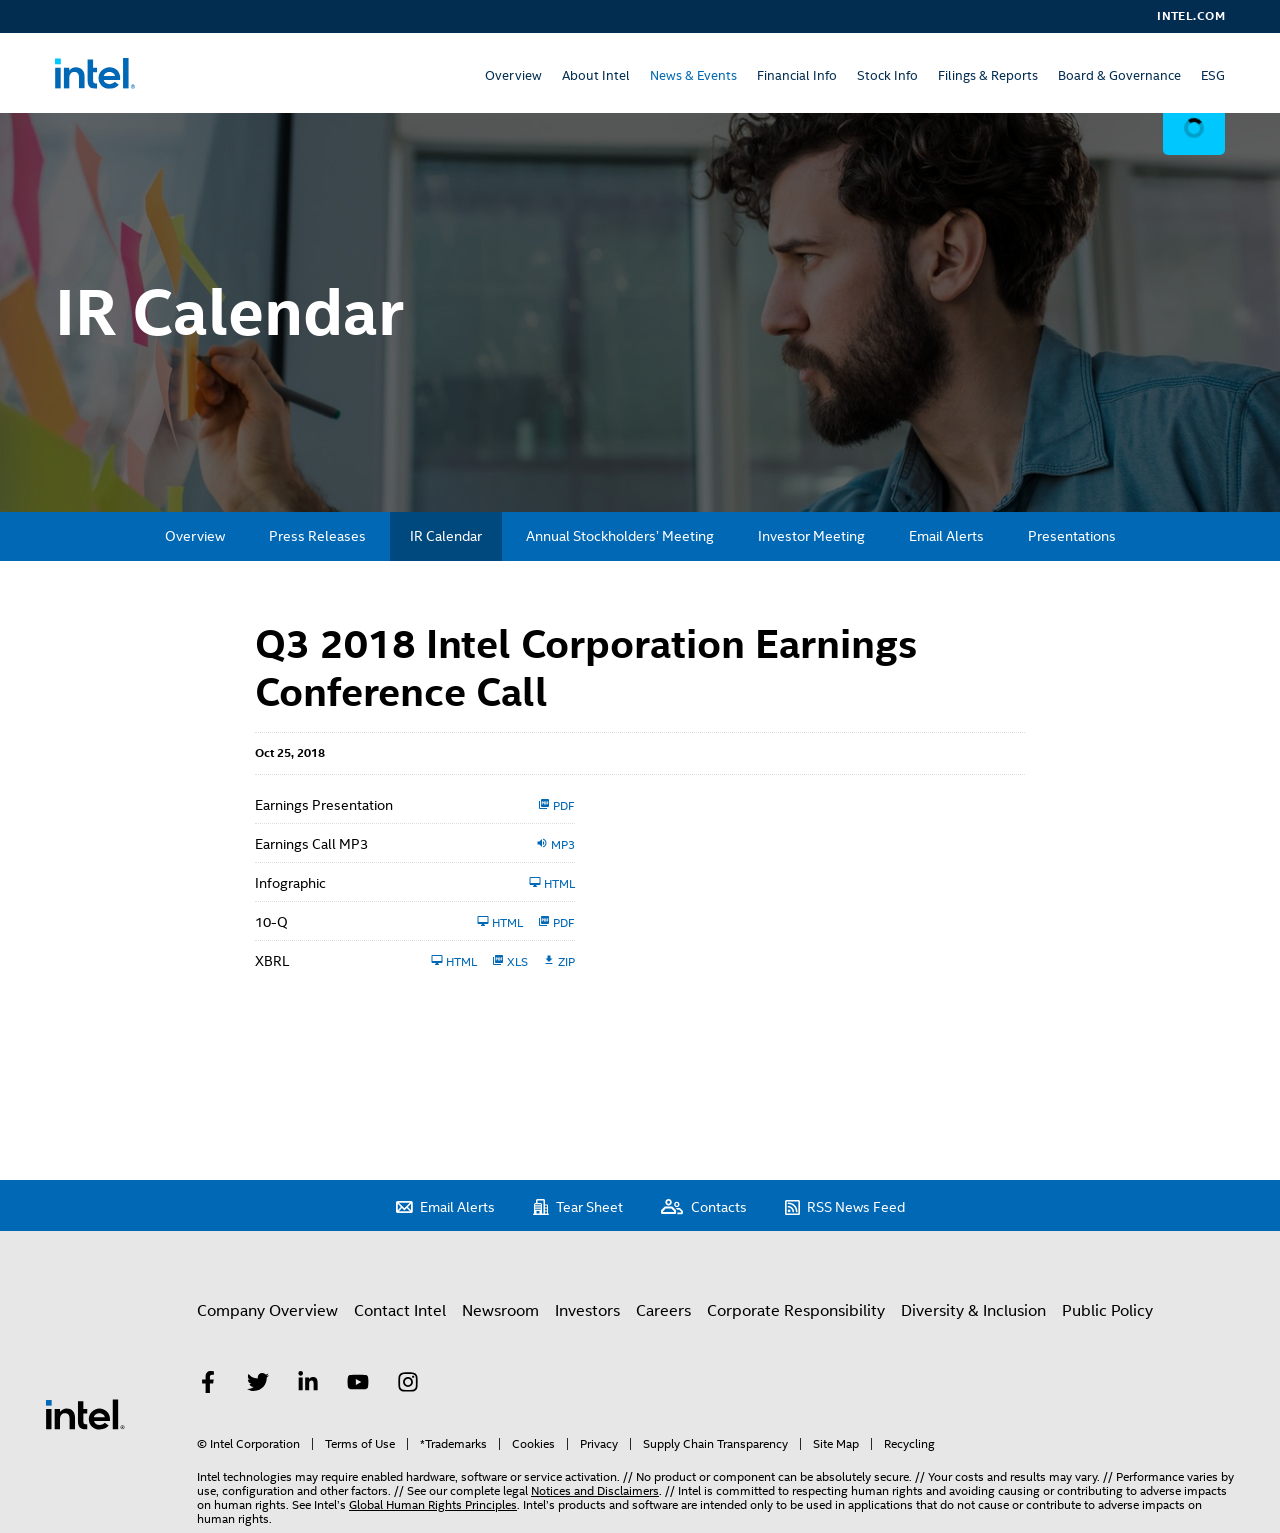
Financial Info (797, 75)
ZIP (559, 961)
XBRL (272, 961)
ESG (1213, 75)
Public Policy (1107, 1311)
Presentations (1072, 536)
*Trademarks (453, 1444)
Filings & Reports (988, 75)
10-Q (271, 922)
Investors (587, 1311)
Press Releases (317, 536)
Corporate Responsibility (796, 1311)
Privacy (599, 1444)
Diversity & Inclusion (973, 1311)
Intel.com (1191, 16)
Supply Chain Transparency (715, 1444)
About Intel (596, 75)
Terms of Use (360, 1444)
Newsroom (500, 1311)
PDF (556, 805)
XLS (510, 961)
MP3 (555, 844)
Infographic (290, 883)
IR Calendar (446, 536)
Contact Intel (400, 1311)
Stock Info (887, 75)
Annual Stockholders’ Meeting (620, 536)
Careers (663, 1311)
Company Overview (267, 1311)
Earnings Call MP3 (311, 844)
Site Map (836, 1444)
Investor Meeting (811, 536)
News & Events (693, 75)
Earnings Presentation (324, 805)
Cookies (533, 1444)
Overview (513, 75)
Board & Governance (1119, 75)
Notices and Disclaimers (595, 1491)
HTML (552, 883)
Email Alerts (946, 536)
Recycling (909, 1444)
